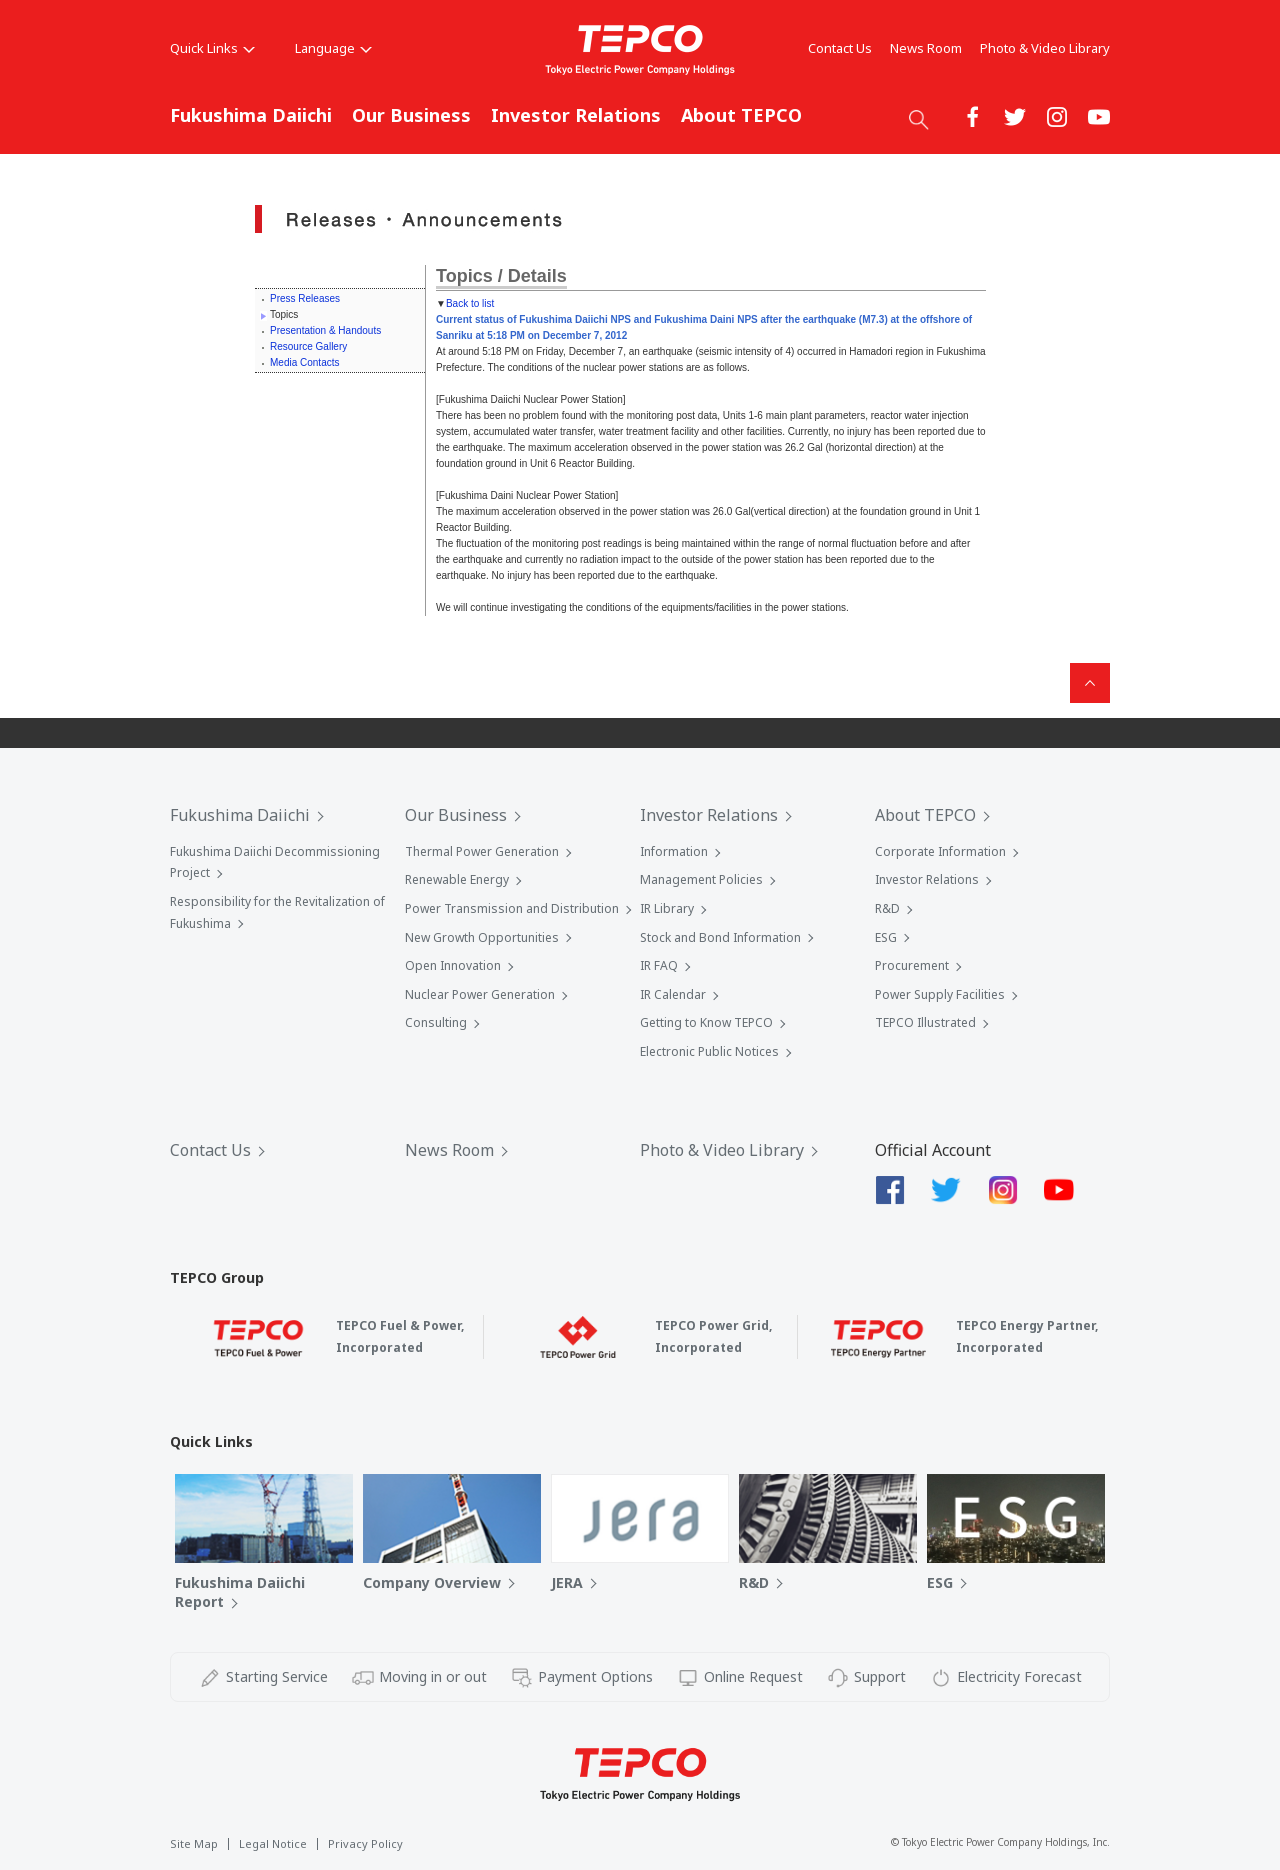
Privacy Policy (365, 1843)
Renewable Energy (457, 879)
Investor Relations (576, 115)
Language (333, 48)
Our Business (411, 115)
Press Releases (305, 298)
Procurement (912, 965)
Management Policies (701, 879)
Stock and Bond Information (720, 937)
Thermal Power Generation (482, 851)
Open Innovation (453, 965)
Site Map (194, 1843)
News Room (926, 48)
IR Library (667, 908)
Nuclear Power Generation (480, 994)
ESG (886, 937)
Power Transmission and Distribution (512, 908)
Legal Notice (273, 1843)
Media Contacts (304, 362)
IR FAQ (659, 965)
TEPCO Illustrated (925, 1022)
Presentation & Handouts (325, 330)
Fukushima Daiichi (251, 115)
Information (674, 851)
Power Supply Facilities (940, 994)
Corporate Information (940, 851)
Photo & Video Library (1045, 48)
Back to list (470, 303)
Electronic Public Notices (709, 1051)
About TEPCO (741, 115)
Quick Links (212, 48)
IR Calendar (673, 994)
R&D (887, 908)
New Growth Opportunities (482, 937)
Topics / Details (501, 276)
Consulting (436, 1022)
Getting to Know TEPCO (706, 1022)
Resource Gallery (308, 346)
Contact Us (840, 48)
